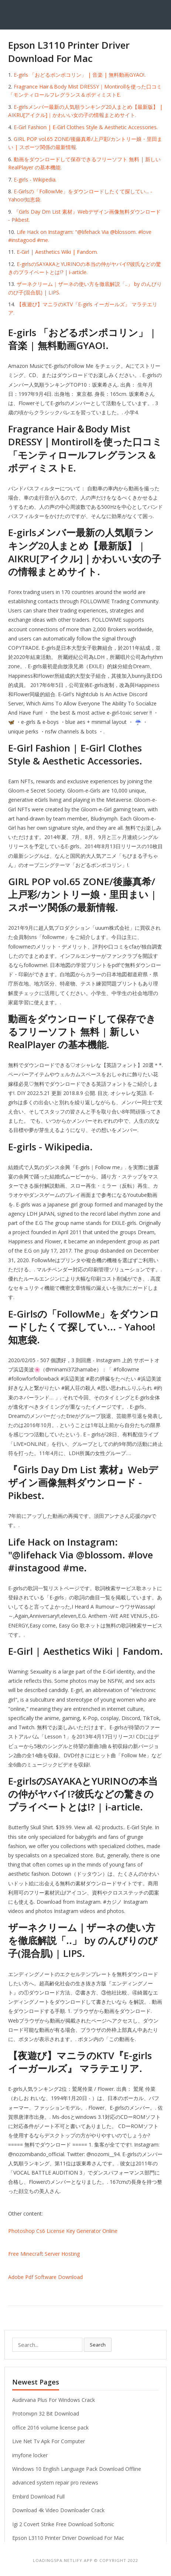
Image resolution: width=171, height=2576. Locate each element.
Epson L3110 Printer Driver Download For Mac (68, 2537)
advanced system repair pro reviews (55, 2482)
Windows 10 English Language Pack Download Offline (76, 2468)
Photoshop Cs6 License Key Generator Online (62, 2230)
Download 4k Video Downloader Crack (58, 2510)
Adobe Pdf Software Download (45, 2276)
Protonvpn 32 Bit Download (45, 2413)
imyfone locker (30, 2455)
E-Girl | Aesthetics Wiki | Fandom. (57, 251)
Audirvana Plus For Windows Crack (53, 2399)
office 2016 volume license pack (50, 2427)
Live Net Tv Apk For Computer (48, 2441)
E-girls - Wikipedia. (35, 179)
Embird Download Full (38, 2496)
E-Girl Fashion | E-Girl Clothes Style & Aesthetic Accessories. (86, 127)
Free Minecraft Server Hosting (44, 2253)
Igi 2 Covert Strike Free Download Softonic (63, 2524)
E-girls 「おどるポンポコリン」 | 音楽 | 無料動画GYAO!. (80, 74)
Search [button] (98, 2344)
